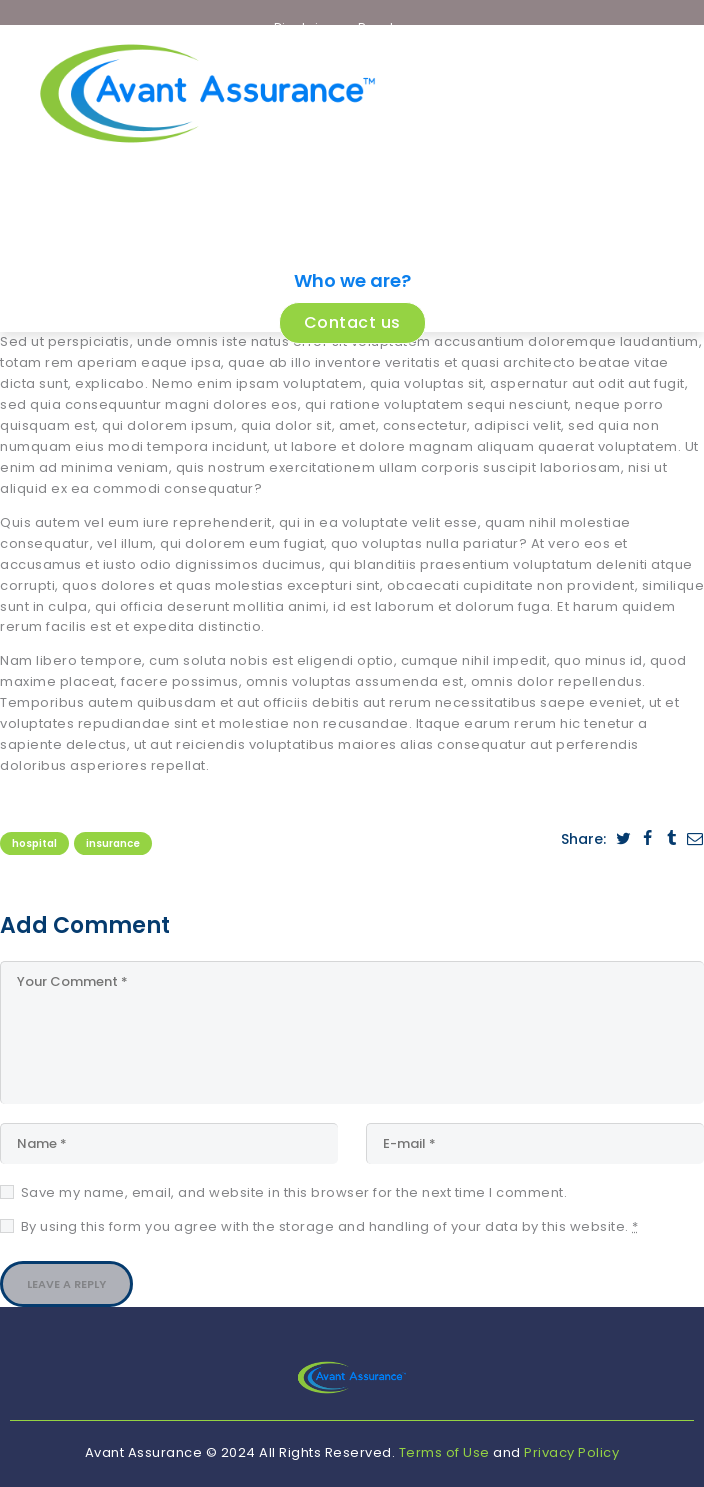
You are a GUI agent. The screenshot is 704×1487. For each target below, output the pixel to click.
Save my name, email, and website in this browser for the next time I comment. (294, 1192)
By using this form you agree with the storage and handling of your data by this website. (330, 1226)
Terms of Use (444, 1452)
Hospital (34, 843)
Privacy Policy (571, 1452)
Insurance (113, 843)
